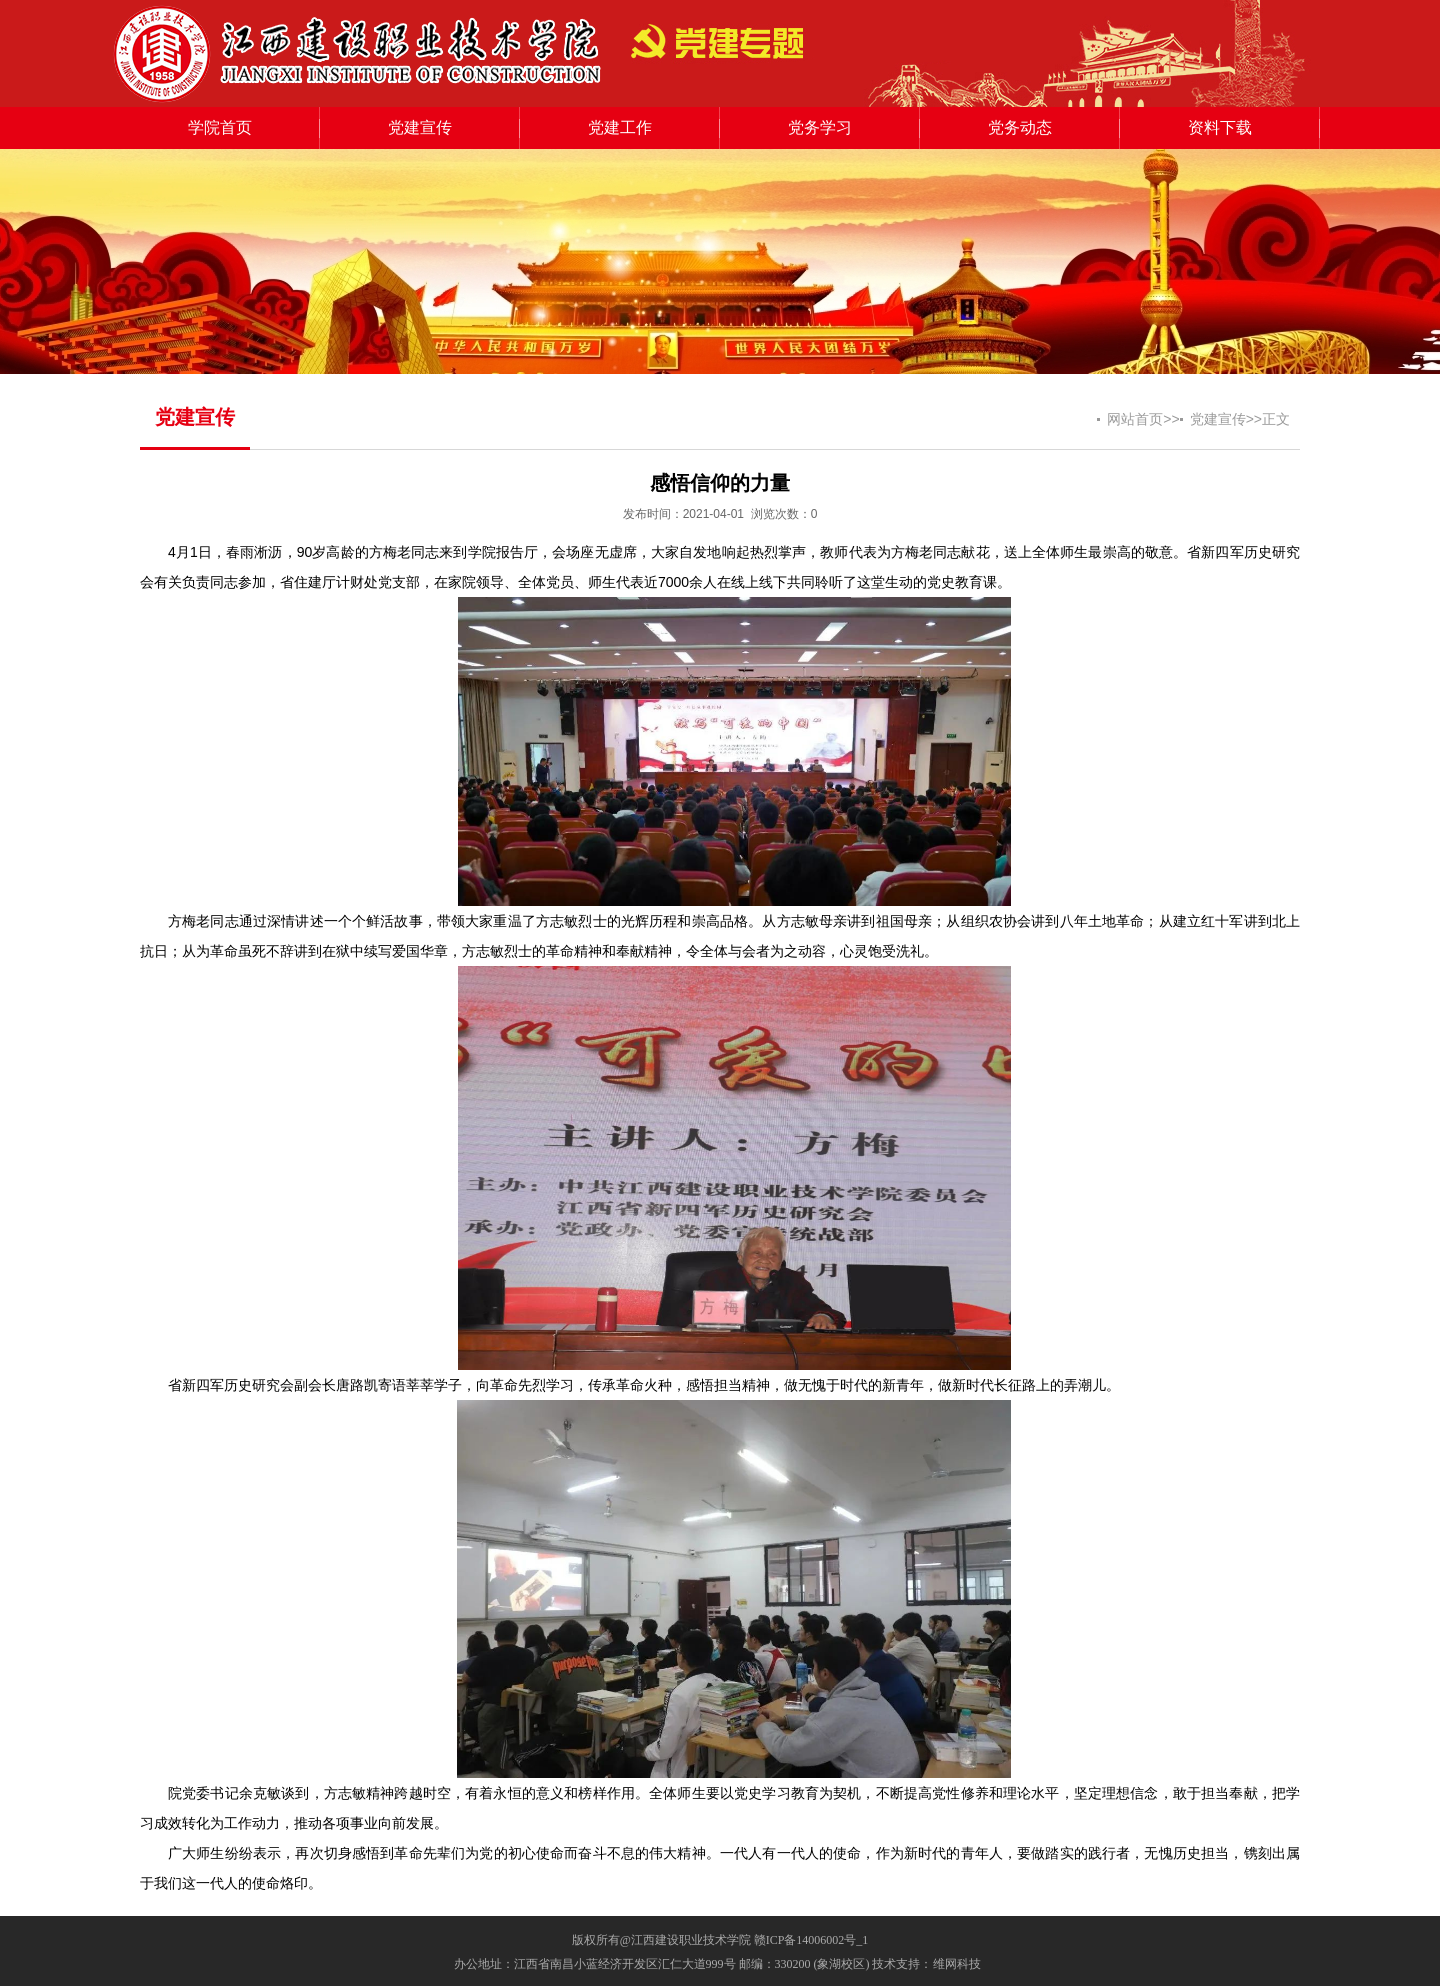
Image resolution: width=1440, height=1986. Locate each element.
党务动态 (1020, 127)
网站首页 (1135, 419)
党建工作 (620, 127)
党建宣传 (420, 127)
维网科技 (957, 1964)
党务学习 (820, 127)
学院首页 (220, 127)
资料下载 (1220, 127)
